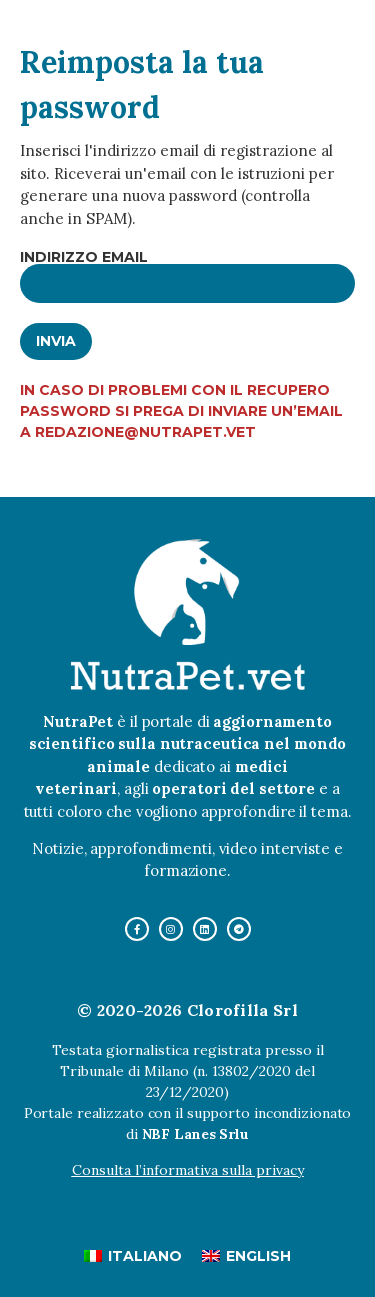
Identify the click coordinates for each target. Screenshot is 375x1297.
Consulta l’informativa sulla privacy (188, 1170)
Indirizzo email (84, 257)
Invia (56, 341)
